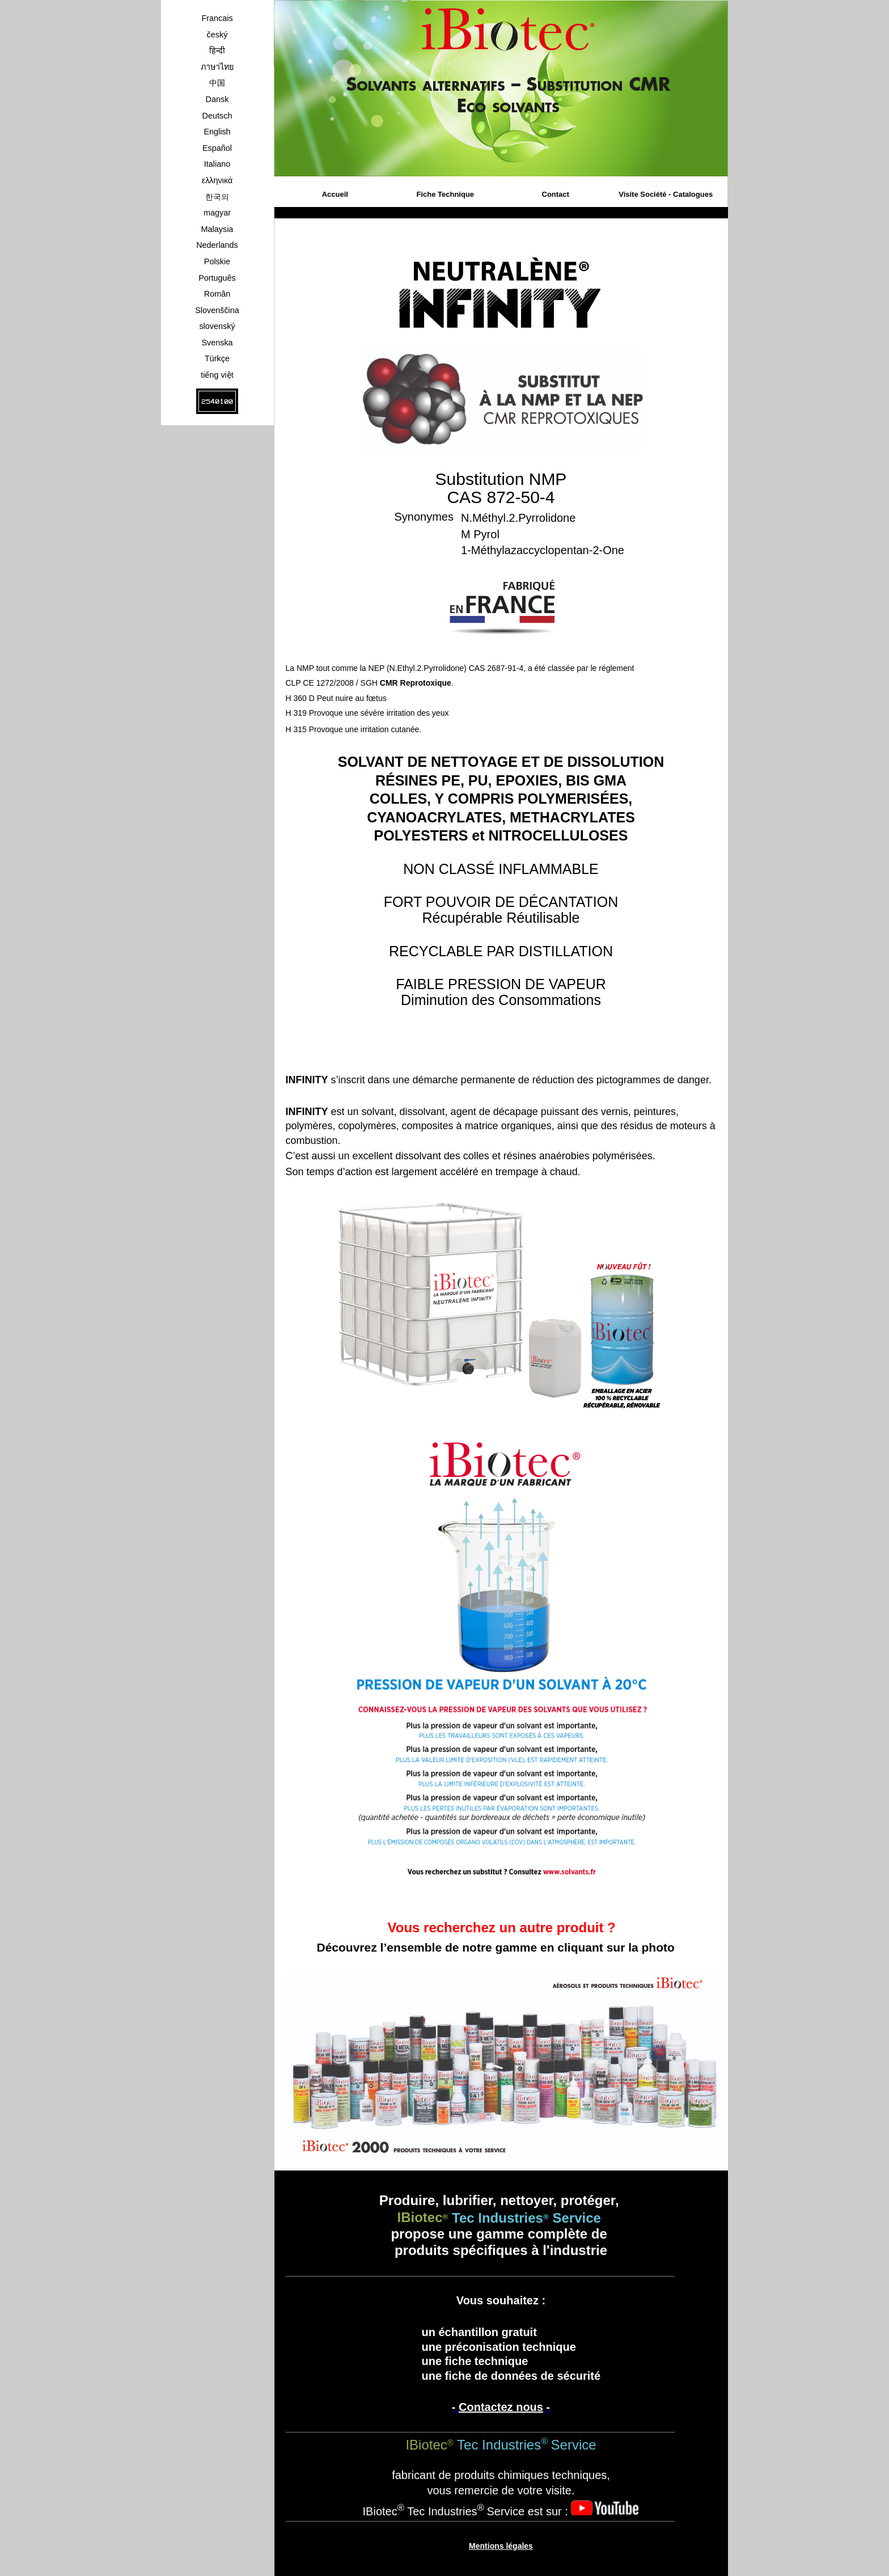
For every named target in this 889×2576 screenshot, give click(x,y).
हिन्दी (217, 50)
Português (217, 277)
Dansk (217, 99)
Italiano (217, 163)
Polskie (217, 261)
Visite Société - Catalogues (666, 194)
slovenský (217, 326)
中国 (217, 82)
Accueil (335, 194)
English (217, 131)
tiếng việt (217, 374)
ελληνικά (217, 180)
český (217, 34)
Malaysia (217, 229)
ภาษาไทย (217, 66)
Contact (555, 194)
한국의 (217, 196)
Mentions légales (501, 2545)
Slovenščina (217, 310)
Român (217, 293)
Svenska (216, 342)
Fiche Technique (445, 194)
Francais (216, 18)
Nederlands (217, 245)
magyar (217, 212)
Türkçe (217, 358)
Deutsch (217, 115)
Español (217, 148)
